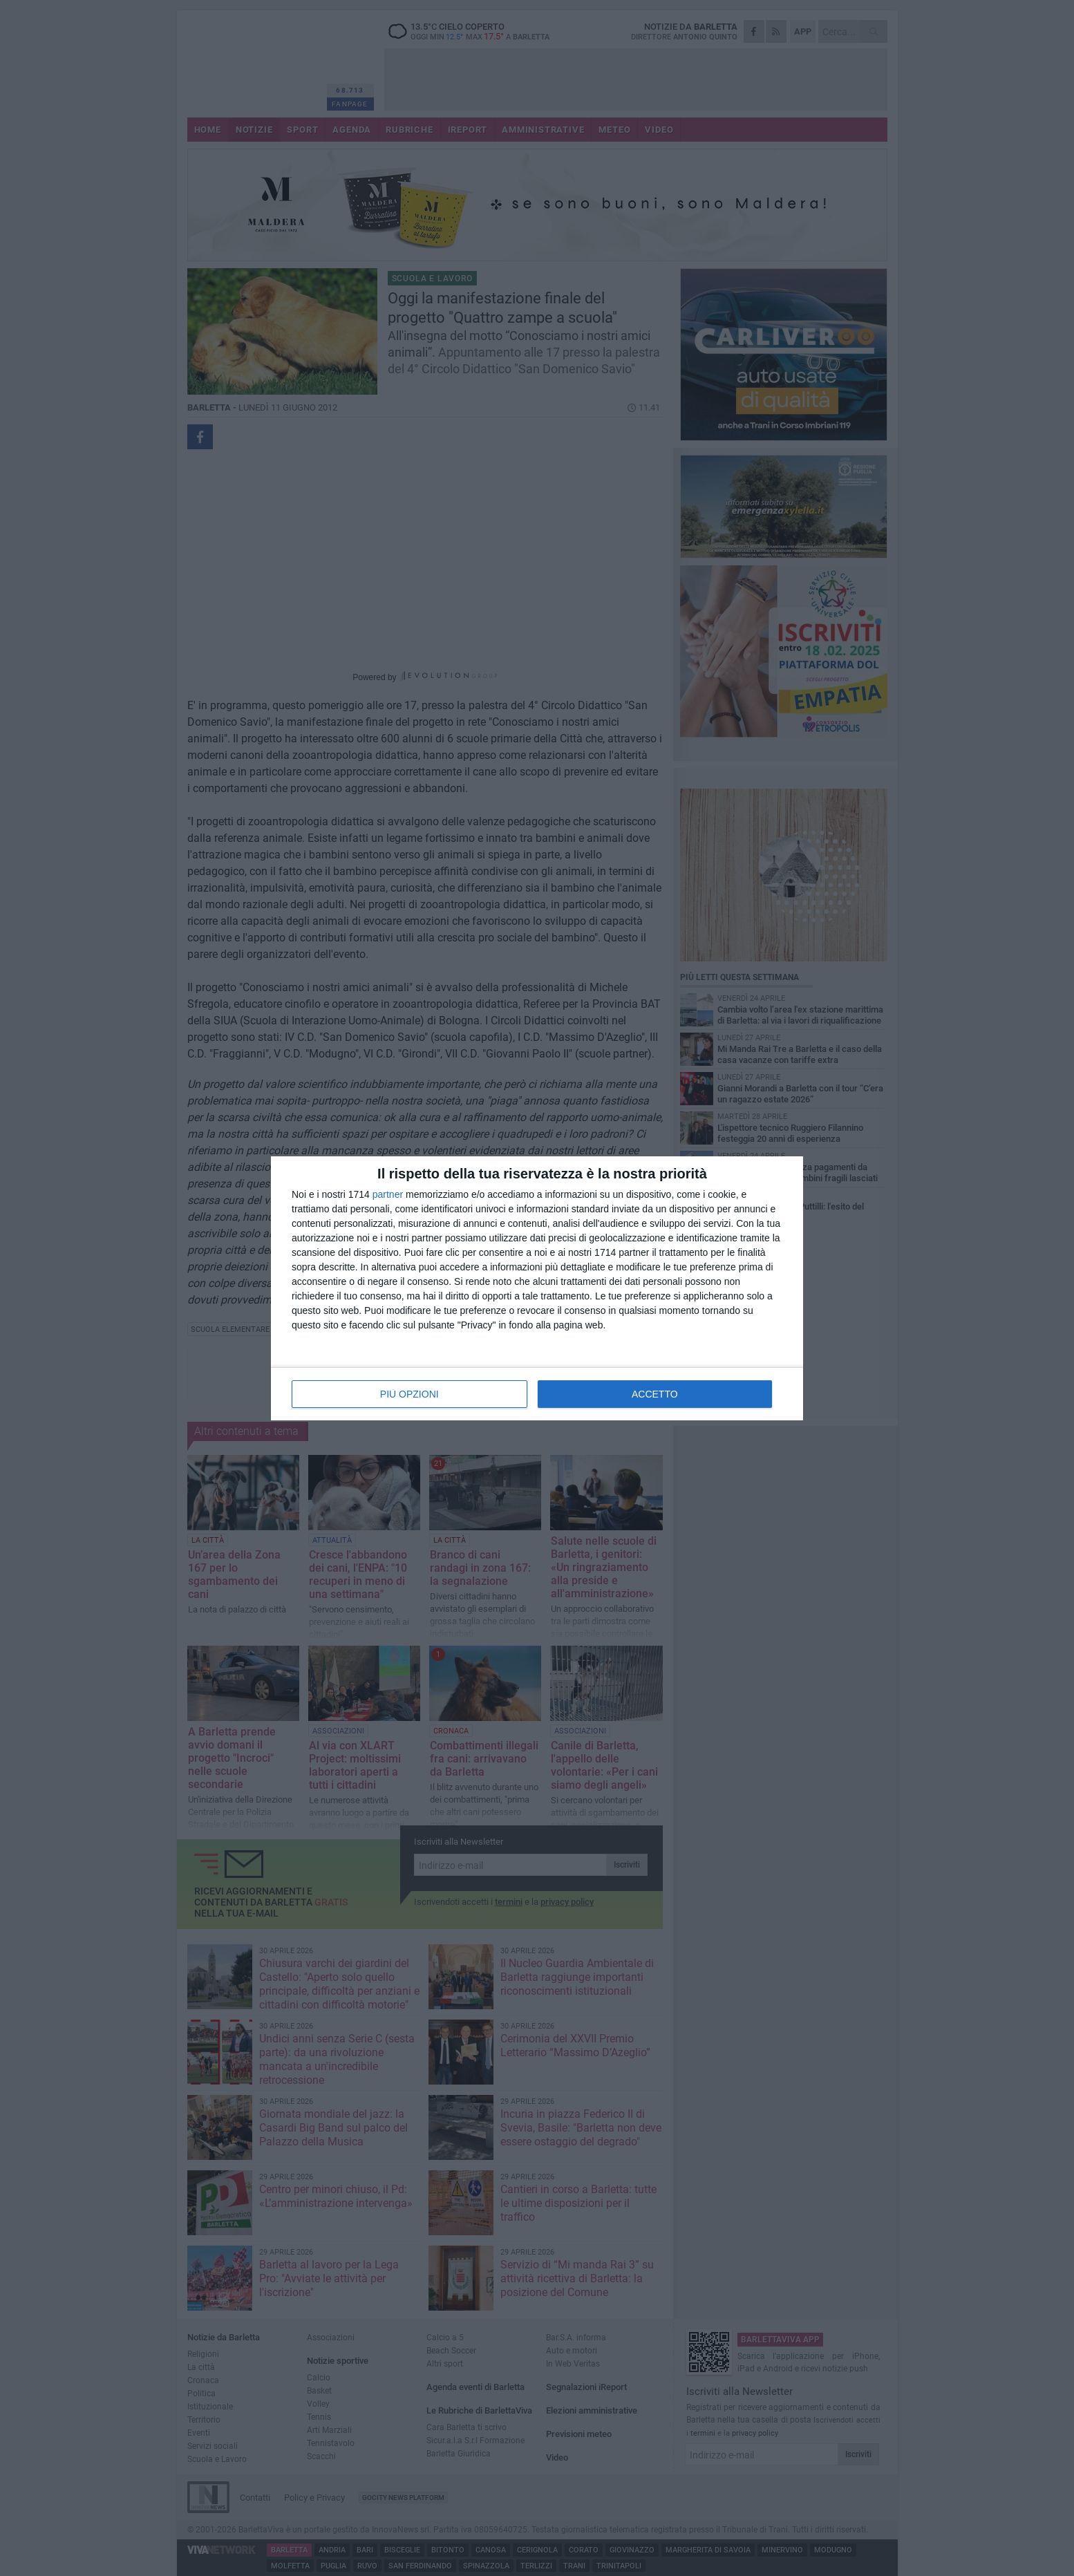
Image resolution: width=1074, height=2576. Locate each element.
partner (388, 1194)
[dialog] (537, 1288)
